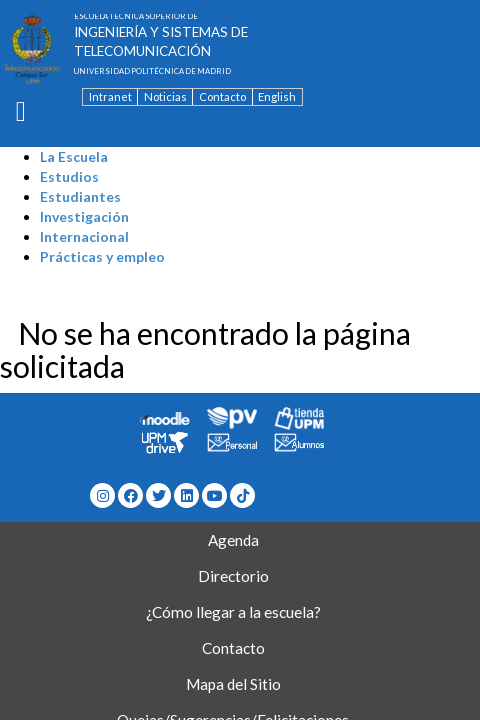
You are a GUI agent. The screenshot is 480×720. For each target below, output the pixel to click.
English (277, 96)
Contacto (222, 96)
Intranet (110, 96)
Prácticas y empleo (102, 256)
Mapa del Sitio (233, 684)
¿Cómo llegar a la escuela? (233, 612)
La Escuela (74, 156)
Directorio (233, 576)
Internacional (84, 236)
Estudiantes (80, 196)
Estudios (69, 176)
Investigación (84, 216)
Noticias (165, 96)
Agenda (233, 540)
